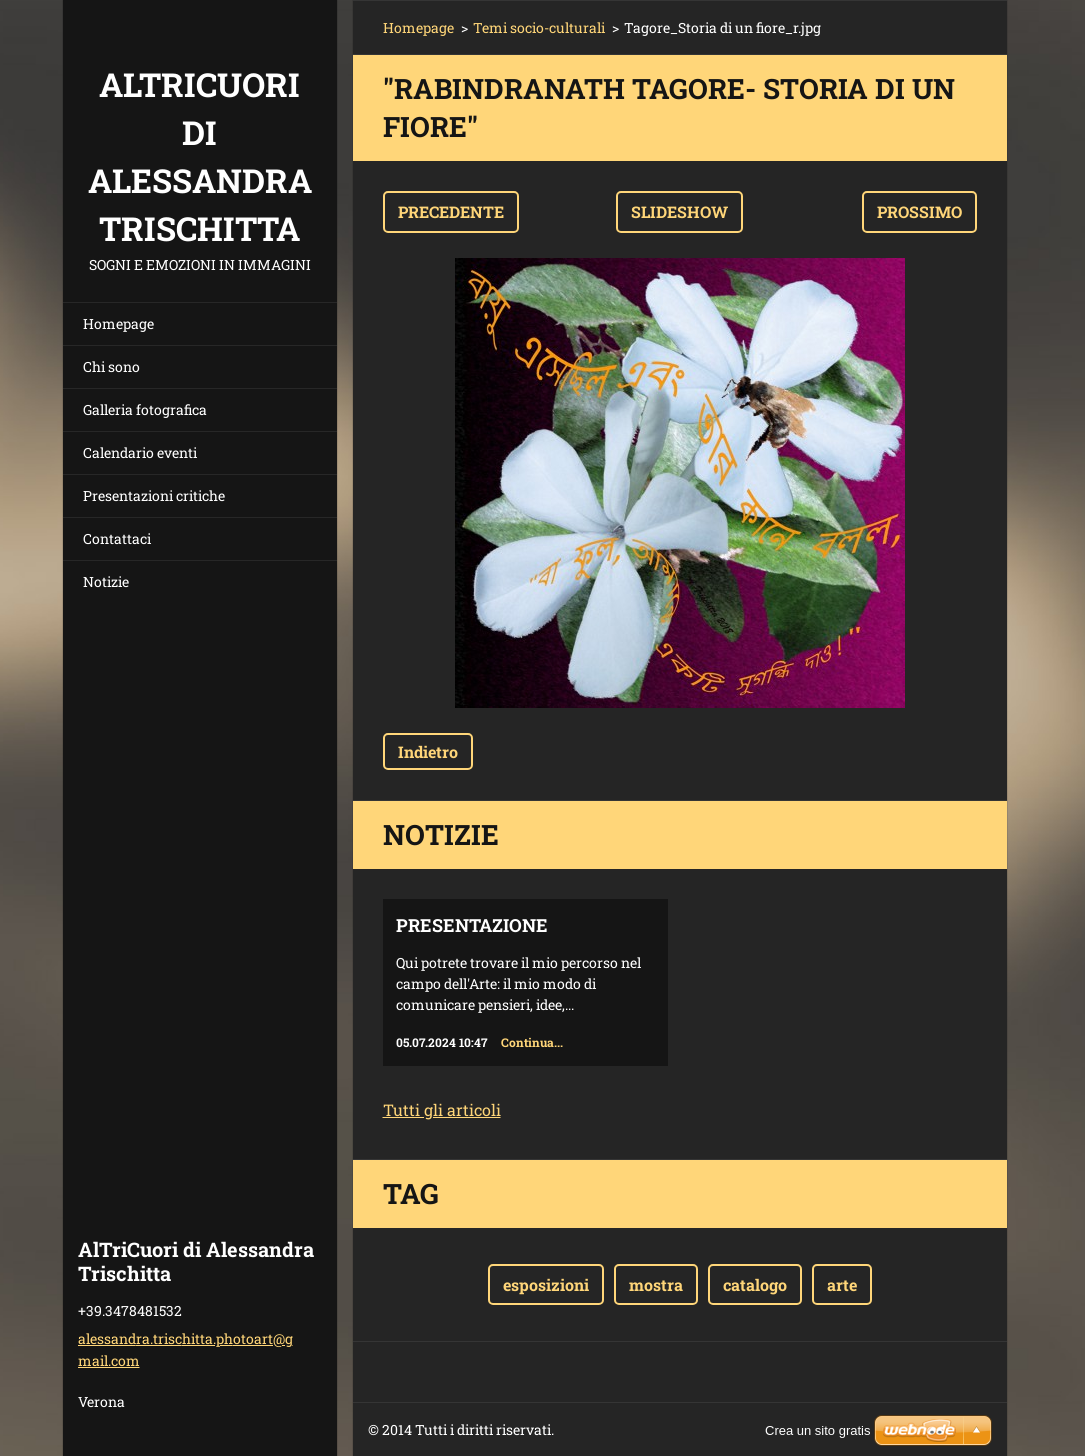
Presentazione (472, 925)
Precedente (451, 211)
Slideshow (679, 211)
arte (842, 1284)
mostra (656, 1284)
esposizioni (546, 1284)
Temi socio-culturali (539, 27)
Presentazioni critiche (154, 495)
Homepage (118, 323)
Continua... (532, 1042)
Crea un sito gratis (818, 1430)
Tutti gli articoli (442, 1109)
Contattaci (117, 538)
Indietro (428, 751)
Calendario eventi (140, 452)
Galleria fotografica (145, 409)
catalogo (755, 1284)
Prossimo (919, 211)
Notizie (106, 581)
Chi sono (111, 366)
